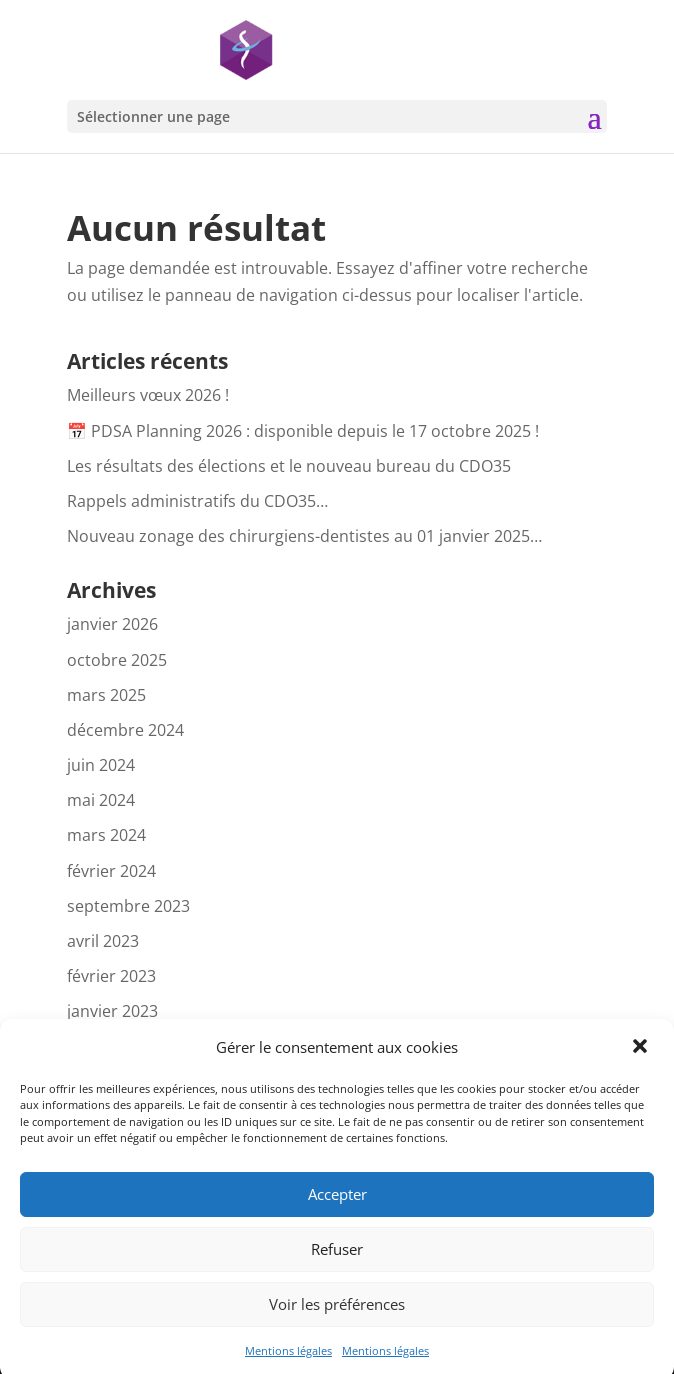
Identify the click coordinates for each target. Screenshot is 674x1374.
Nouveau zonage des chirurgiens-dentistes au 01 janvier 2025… (304, 536)
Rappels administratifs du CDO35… (197, 501)
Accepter (337, 1206)
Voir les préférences (337, 1316)
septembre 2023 (128, 906)
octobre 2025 (117, 660)
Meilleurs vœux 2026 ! (148, 395)
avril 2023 (103, 941)
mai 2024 (101, 800)
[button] (642, 1059)
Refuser (337, 1261)
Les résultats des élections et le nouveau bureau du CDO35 (289, 466)
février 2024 (111, 871)
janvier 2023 (112, 1011)
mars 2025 (106, 695)
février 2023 (111, 976)
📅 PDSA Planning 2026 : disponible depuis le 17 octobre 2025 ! (303, 431)
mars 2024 (106, 835)
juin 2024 (101, 765)
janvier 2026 (112, 624)
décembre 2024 (125, 730)
